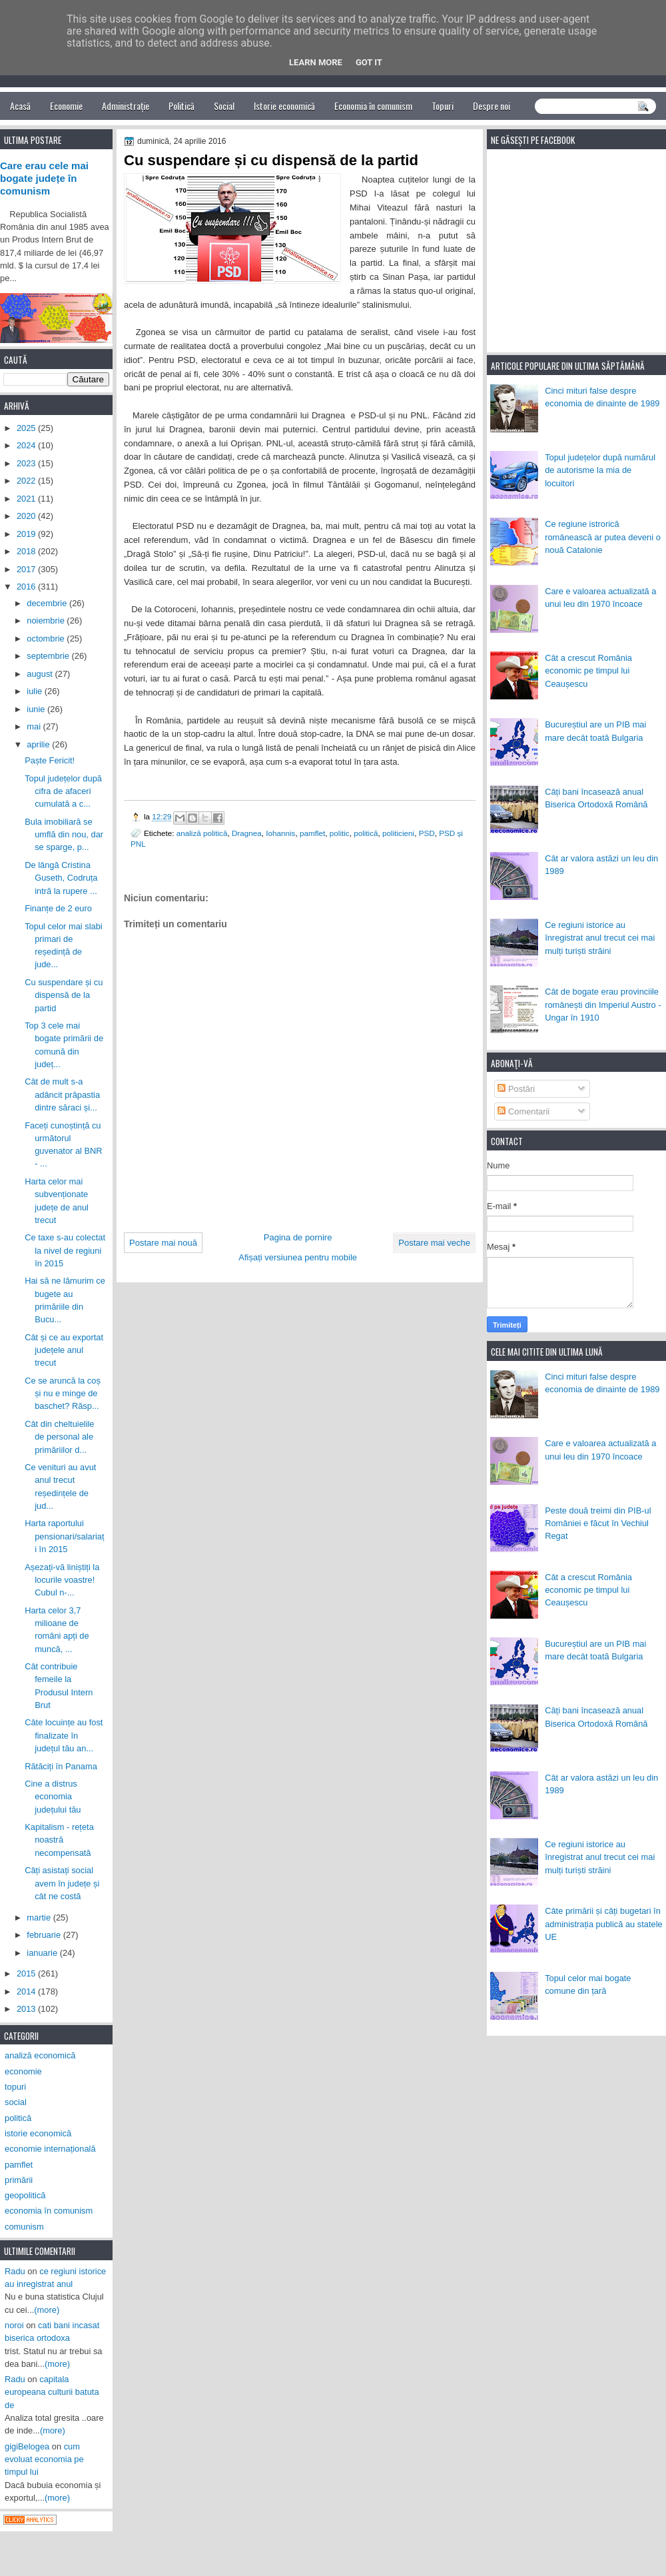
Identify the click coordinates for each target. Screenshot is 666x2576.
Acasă (20, 106)
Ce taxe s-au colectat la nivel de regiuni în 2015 (65, 1250)
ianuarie (43, 1953)
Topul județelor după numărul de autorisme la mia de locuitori (600, 470)
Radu (15, 2271)
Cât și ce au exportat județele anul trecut (64, 1350)
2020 (27, 516)
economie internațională (50, 2149)
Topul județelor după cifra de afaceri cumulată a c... (63, 791)
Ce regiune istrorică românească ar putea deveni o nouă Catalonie (603, 537)
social (16, 2102)
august (41, 674)
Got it (369, 62)
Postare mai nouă (163, 1243)
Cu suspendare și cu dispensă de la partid (64, 995)
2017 (27, 569)
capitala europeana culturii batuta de (52, 2392)
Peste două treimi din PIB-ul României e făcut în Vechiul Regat (598, 1523)
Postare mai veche (434, 1243)
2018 (27, 551)
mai (35, 726)
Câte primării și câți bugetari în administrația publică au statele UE (604, 1924)
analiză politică (202, 833)
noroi (14, 2325)
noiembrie (47, 621)
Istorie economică (284, 106)
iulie (35, 691)
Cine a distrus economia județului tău (53, 1797)
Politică (181, 106)
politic (340, 833)
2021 (27, 499)
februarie (45, 1935)
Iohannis (280, 833)
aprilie (39, 744)
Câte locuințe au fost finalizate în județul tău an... (64, 1735)
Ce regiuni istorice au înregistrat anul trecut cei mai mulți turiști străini (600, 938)
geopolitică (25, 2195)
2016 (27, 587)
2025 (27, 428)
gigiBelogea (27, 2446)
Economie (66, 106)
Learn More (315, 62)
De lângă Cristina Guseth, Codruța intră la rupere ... (61, 878)
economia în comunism (49, 2211)
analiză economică (40, 2055)
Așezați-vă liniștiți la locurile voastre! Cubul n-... (62, 1580)
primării (19, 2180)
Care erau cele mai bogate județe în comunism (44, 178)
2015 (27, 1973)
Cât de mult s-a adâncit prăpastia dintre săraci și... (62, 1094)
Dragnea (247, 833)
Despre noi (491, 106)
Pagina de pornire (298, 1237)
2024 (27, 445)
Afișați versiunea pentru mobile (297, 1257)
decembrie (48, 603)
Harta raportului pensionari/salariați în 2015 (64, 1536)
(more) (46, 2310)
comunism (24, 2227)
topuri (15, 2087)
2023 (27, 463)
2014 (27, 1991)
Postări (516, 1089)
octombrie (47, 639)
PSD (427, 833)
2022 (27, 481)
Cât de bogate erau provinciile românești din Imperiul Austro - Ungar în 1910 (603, 1005)
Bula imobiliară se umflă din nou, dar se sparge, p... (64, 835)
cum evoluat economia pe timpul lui (44, 2459)
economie (23, 2071)
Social (224, 106)
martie (40, 1918)
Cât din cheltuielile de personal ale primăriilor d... (59, 1437)
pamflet (312, 833)
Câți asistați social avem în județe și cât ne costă (62, 1883)
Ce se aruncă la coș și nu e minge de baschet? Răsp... (63, 1394)
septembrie (49, 656)
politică (366, 833)
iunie (37, 709)
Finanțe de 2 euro (58, 908)
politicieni (398, 833)
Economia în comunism (373, 106)
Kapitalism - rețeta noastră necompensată (59, 1840)
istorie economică (38, 2133)
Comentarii (523, 1111)
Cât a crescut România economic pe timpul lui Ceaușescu (588, 671)
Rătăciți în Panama (61, 1766)
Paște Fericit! (50, 760)
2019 (27, 534)
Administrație (125, 106)
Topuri (443, 106)
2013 (27, 2009)
